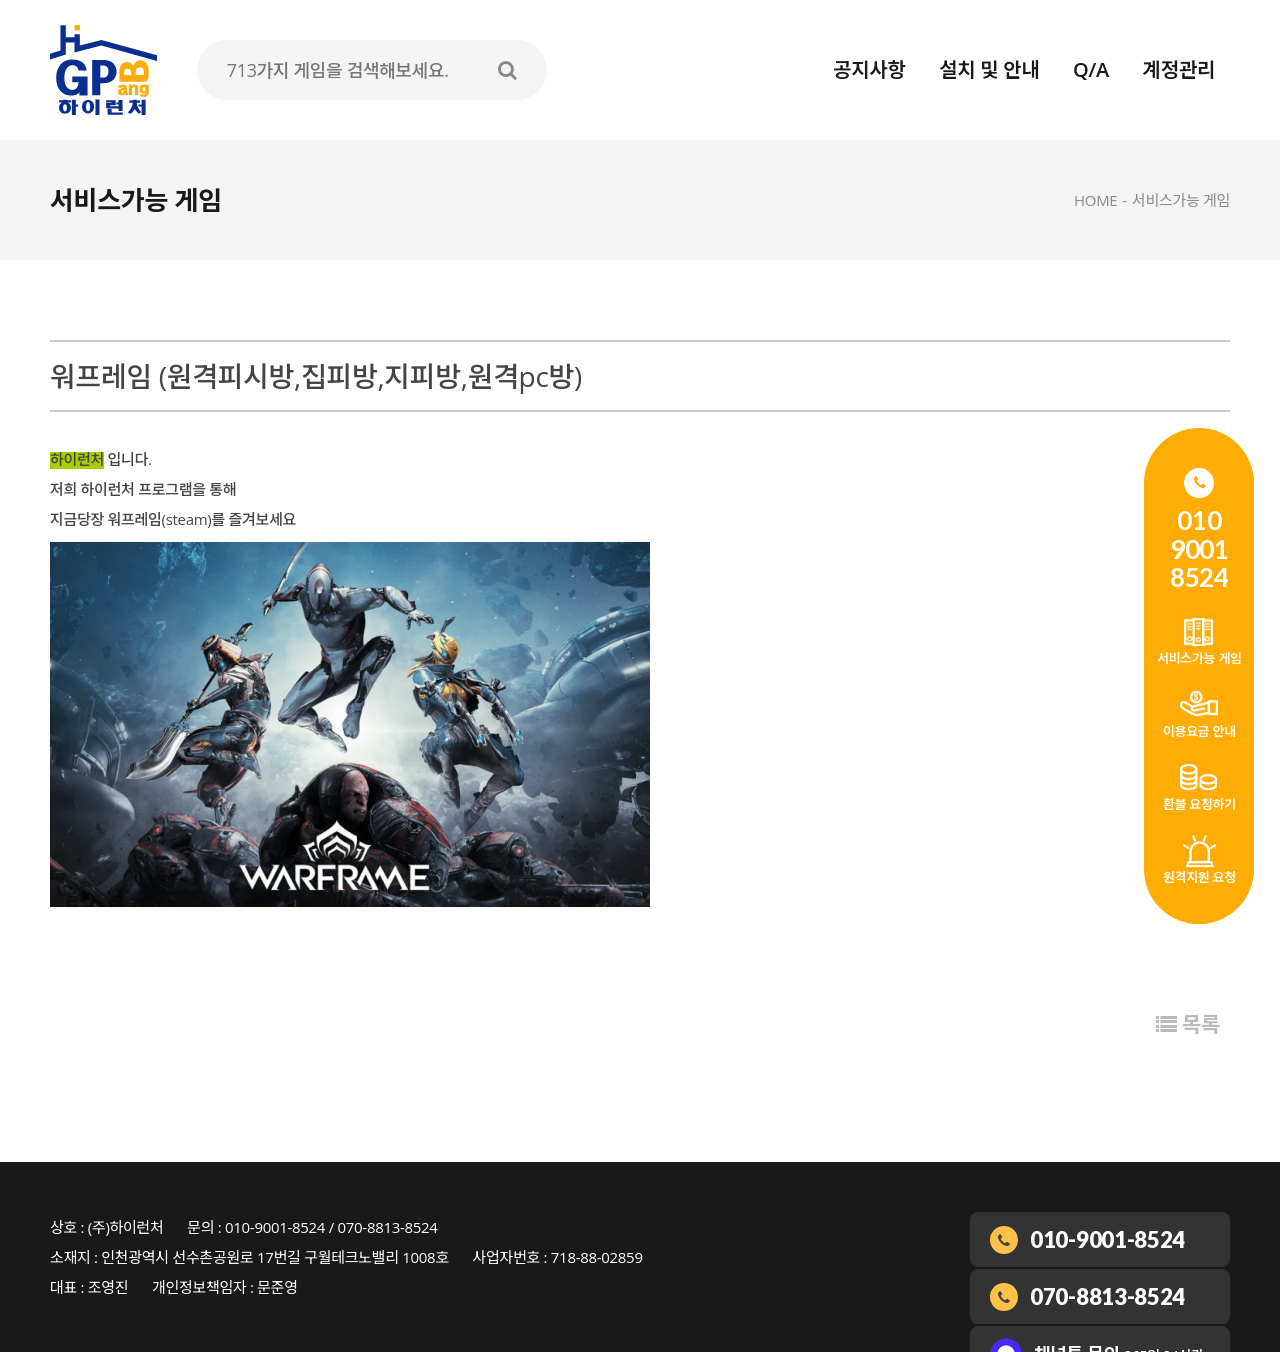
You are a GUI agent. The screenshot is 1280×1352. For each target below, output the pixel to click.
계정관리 (1179, 69)
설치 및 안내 (989, 69)
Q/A (1091, 69)
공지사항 (869, 69)
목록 (1188, 1024)
